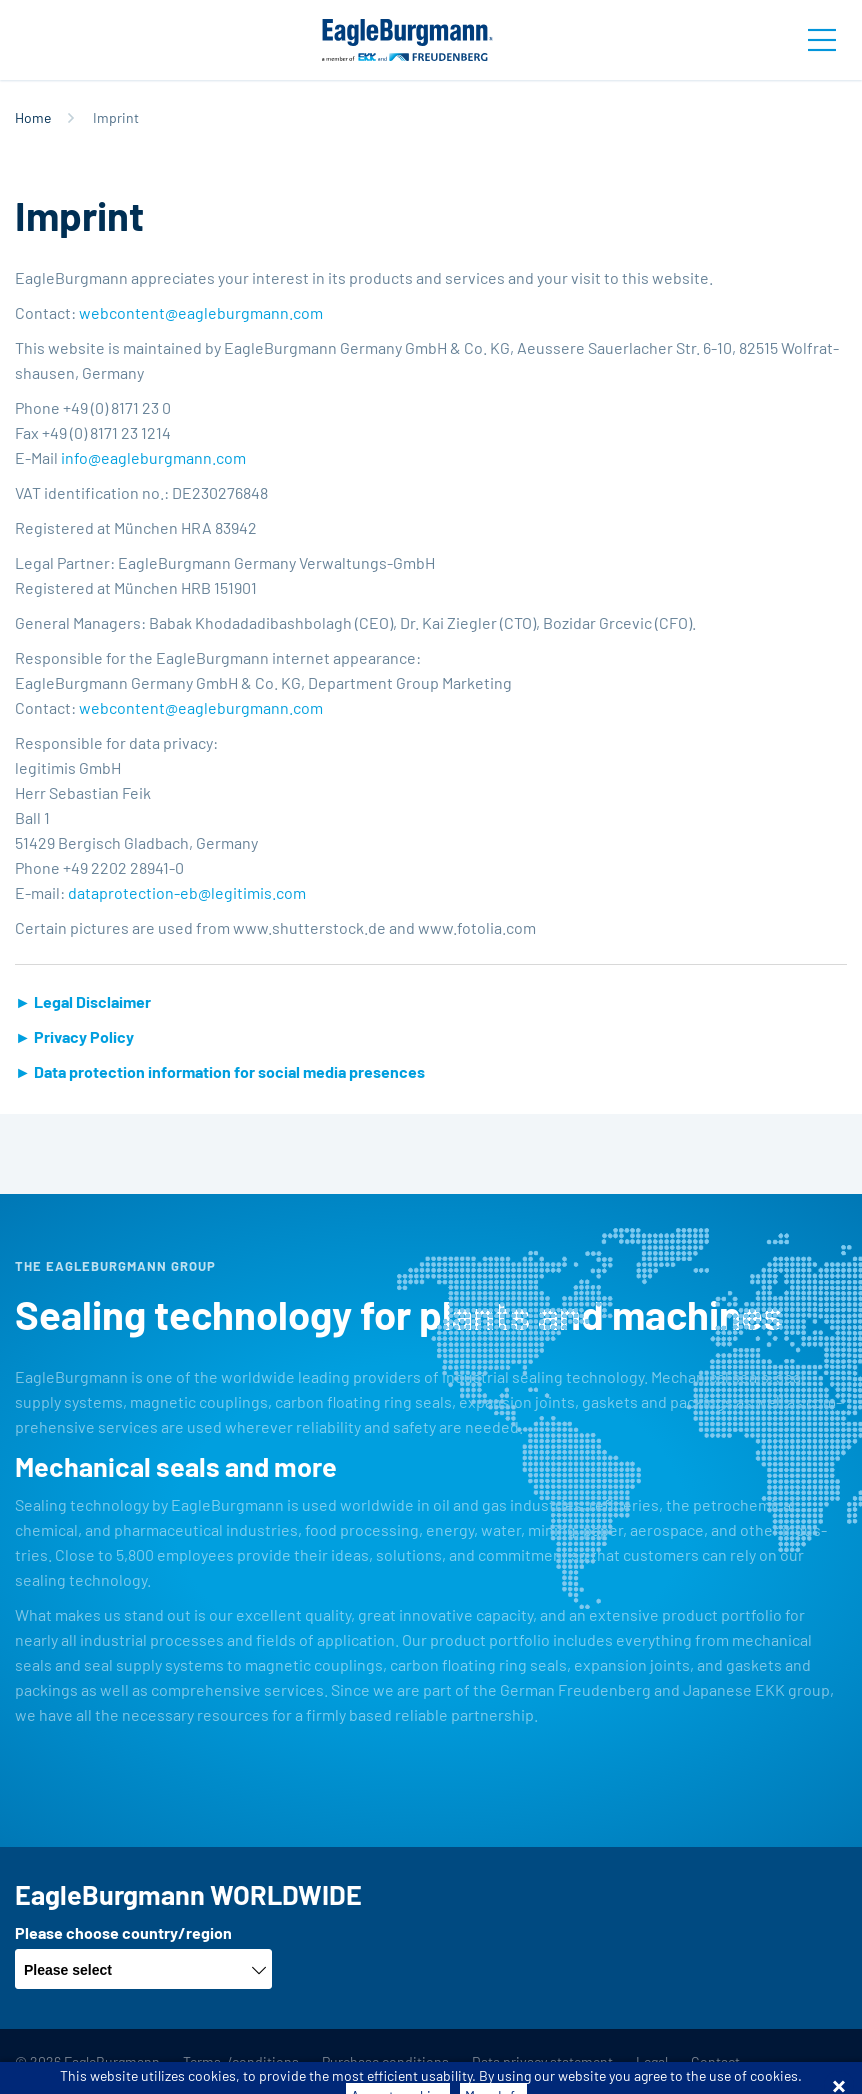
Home (33, 117)
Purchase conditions (385, 2061)
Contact (715, 2061)
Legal (652, 2061)
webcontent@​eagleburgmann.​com (201, 312)
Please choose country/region (123, 1932)
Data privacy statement (542, 2061)
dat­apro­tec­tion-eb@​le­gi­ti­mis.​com (187, 892)
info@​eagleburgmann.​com (153, 457)
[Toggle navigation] (822, 40)
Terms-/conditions (241, 2061)
